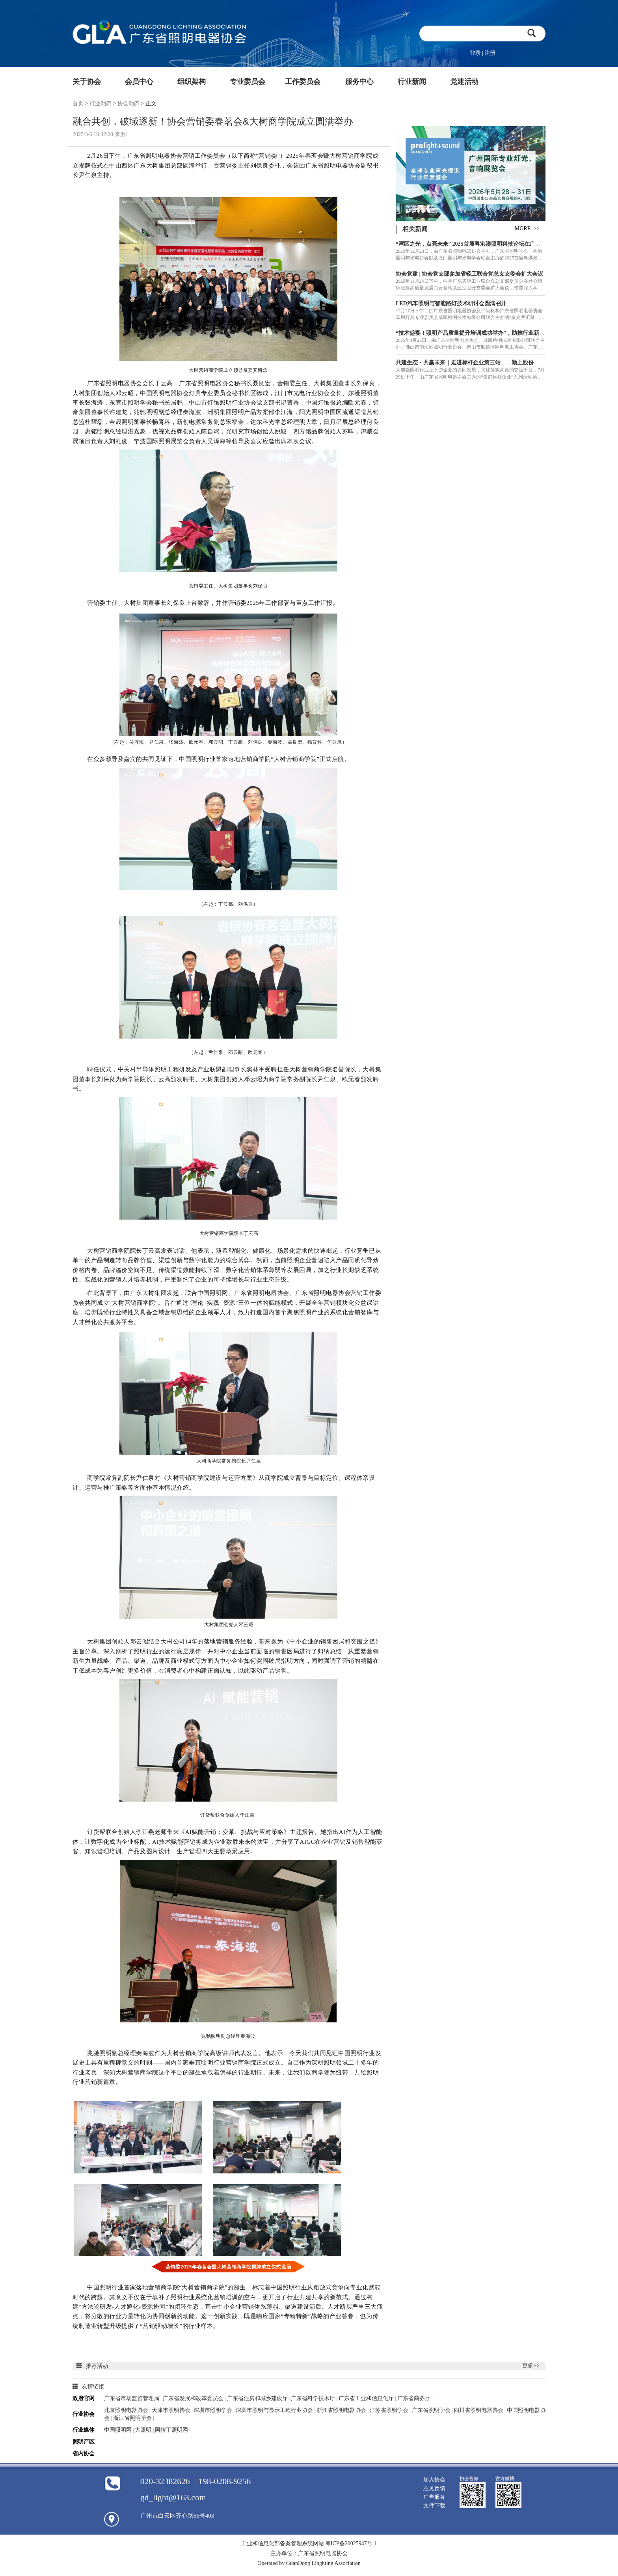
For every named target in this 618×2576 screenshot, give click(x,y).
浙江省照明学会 (133, 2418)
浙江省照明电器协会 (342, 2410)
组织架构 (191, 82)
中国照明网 (118, 2430)
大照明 (144, 2430)
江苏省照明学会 (390, 2410)
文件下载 (434, 2506)
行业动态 (100, 103)
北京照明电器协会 (127, 2410)
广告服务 (434, 2497)
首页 (78, 103)
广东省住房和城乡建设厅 (257, 2398)
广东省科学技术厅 (313, 2398)
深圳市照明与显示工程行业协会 (275, 2410)
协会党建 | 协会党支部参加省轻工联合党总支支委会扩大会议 (469, 274)
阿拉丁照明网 (172, 2430)
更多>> (531, 2366)
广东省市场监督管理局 (132, 2398)
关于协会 (87, 82)
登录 (475, 53)
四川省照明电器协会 (478, 2410)
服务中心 (359, 82)
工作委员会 (302, 82)
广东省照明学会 (431, 2410)
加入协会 (434, 2480)
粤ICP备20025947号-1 (351, 2543)
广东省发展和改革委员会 (194, 2398)
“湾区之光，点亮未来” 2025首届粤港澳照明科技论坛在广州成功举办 (479, 244)
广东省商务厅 (414, 2398)
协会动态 (128, 103)
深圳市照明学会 (214, 2410)
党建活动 (464, 82)
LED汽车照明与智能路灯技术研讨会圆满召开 (451, 303)
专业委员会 (247, 82)
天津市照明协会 (171, 2410)
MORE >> (527, 228)
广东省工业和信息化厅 (367, 2398)
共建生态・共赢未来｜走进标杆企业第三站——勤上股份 (465, 363)
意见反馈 (434, 2488)
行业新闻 (412, 82)
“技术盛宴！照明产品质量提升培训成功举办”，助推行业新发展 (473, 333)
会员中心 (139, 82)
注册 (489, 53)
